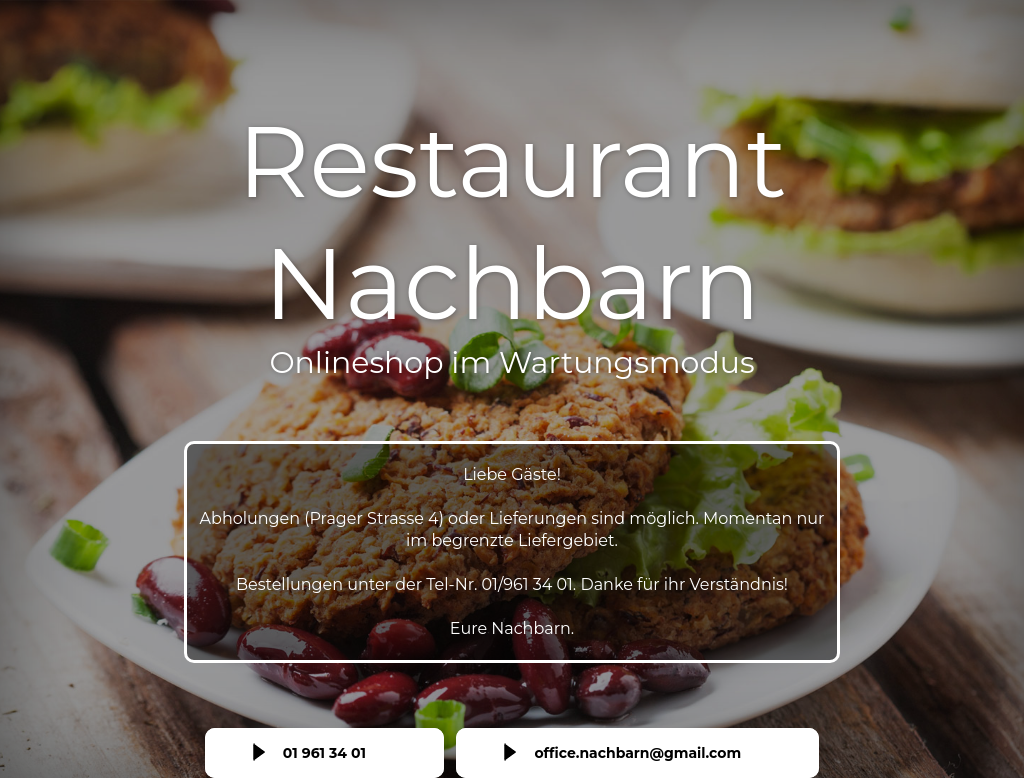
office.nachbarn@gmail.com (637, 753)
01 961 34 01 (324, 753)
